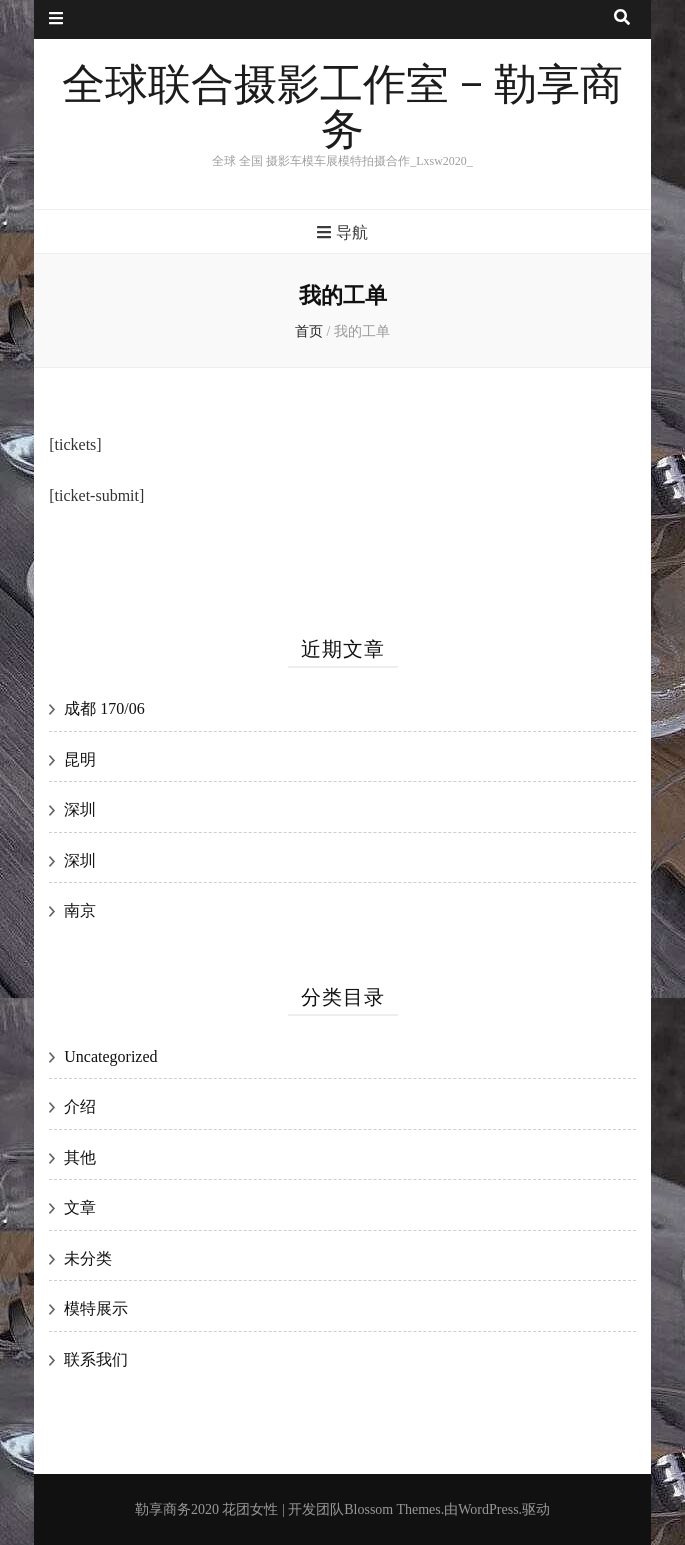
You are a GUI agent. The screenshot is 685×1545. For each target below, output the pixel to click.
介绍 (80, 1106)
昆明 (80, 759)
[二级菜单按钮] (56, 19)
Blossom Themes (392, 1509)
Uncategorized (110, 1056)
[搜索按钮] (622, 18)
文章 (80, 1207)
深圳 (80, 809)
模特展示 (96, 1308)
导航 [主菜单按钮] (342, 232)
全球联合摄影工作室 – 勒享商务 (342, 108)
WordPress (488, 1509)
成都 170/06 (104, 708)
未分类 (88, 1258)
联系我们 (96, 1359)
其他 (80, 1157)
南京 (80, 910)
